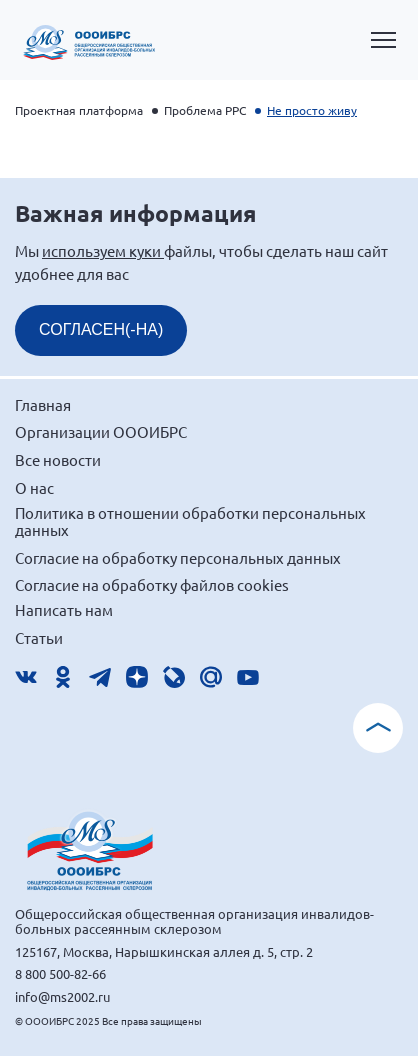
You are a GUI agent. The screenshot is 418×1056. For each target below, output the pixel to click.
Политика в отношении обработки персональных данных (190, 521)
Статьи (39, 637)
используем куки (103, 250)
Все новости (58, 459)
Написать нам (64, 609)
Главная (43, 404)
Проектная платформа (79, 110)
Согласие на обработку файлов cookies (152, 584)
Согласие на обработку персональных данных (178, 557)
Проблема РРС (205, 110)
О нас (34, 487)
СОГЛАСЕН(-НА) (101, 329)
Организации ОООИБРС (101, 431)
